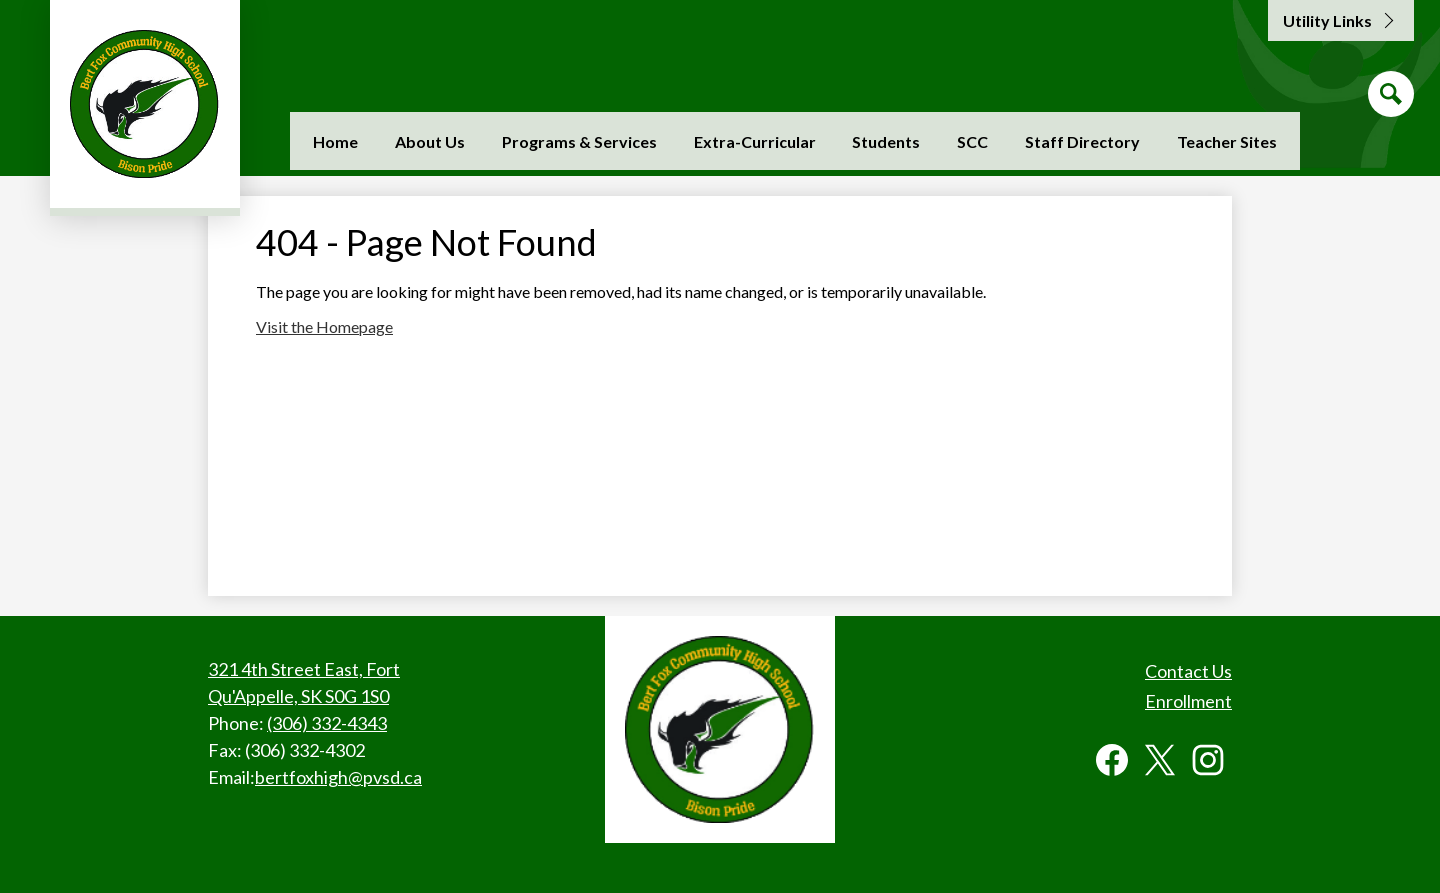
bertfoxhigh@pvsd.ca (338, 777)
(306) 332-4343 (327, 723)
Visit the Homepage (324, 326)
